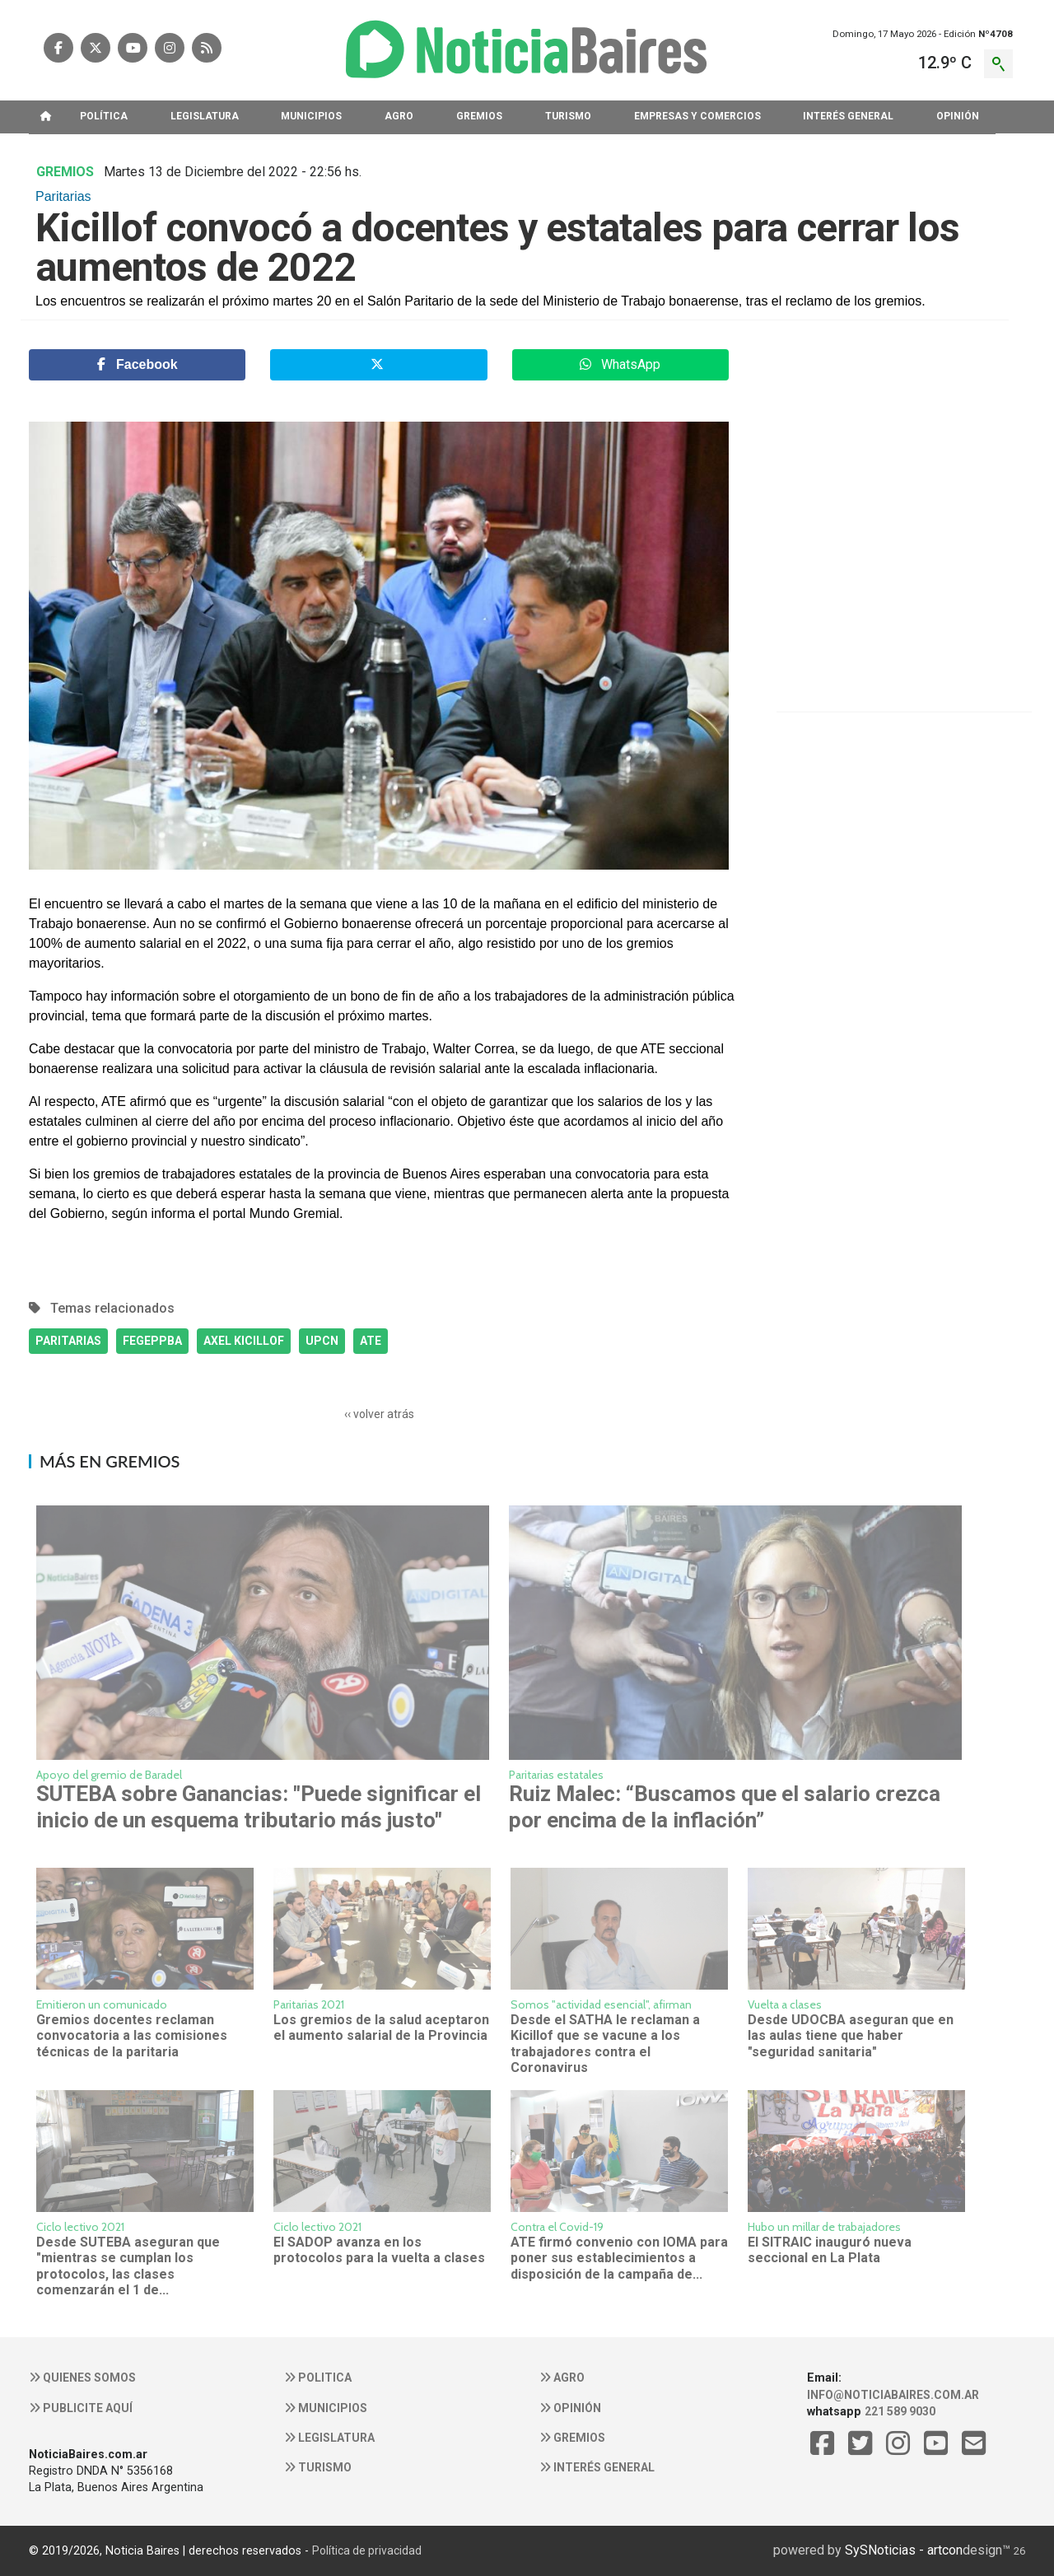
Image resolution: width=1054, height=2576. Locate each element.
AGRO (399, 116)
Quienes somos (82, 2377)
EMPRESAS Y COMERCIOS (697, 116)
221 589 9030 (900, 2411)
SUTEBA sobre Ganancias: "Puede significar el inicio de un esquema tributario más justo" (258, 1806)
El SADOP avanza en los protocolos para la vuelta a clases (379, 2250)
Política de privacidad (367, 2550)
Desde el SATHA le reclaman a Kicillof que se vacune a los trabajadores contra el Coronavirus (605, 2043)
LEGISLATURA (204, 116)
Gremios (572, 2437)
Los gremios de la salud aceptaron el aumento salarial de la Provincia (381, 2027)
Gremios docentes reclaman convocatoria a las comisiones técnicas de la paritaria (131, 2036)
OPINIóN (957, 116)
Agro (562, 2377)
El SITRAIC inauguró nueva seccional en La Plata (830, 2250)
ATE (370, 1340)
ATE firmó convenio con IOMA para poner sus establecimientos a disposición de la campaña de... (619, 2258)
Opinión (570, 2408)
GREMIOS (479, 116)
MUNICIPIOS (311, 116)
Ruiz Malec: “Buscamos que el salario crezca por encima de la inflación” (724, 1806)
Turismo (318, 2467)
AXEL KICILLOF (243, 1340)
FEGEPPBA (152, 1340)
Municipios (325, 2408)
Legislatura (329, 2437)
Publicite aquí (81, 2408)
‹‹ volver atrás (379, 1414)
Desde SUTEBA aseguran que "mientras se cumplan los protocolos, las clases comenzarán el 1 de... (128, 2266)
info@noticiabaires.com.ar (893, 2394)
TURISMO (568, 116)
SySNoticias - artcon (904, 2550)
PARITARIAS (68, 1340)
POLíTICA (104, 116)
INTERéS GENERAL (848, 116)
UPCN (321, 1340)
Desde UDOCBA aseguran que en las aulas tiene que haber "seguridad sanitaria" (851, 2036)
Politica (318, 2377)
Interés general (597, 2467)
